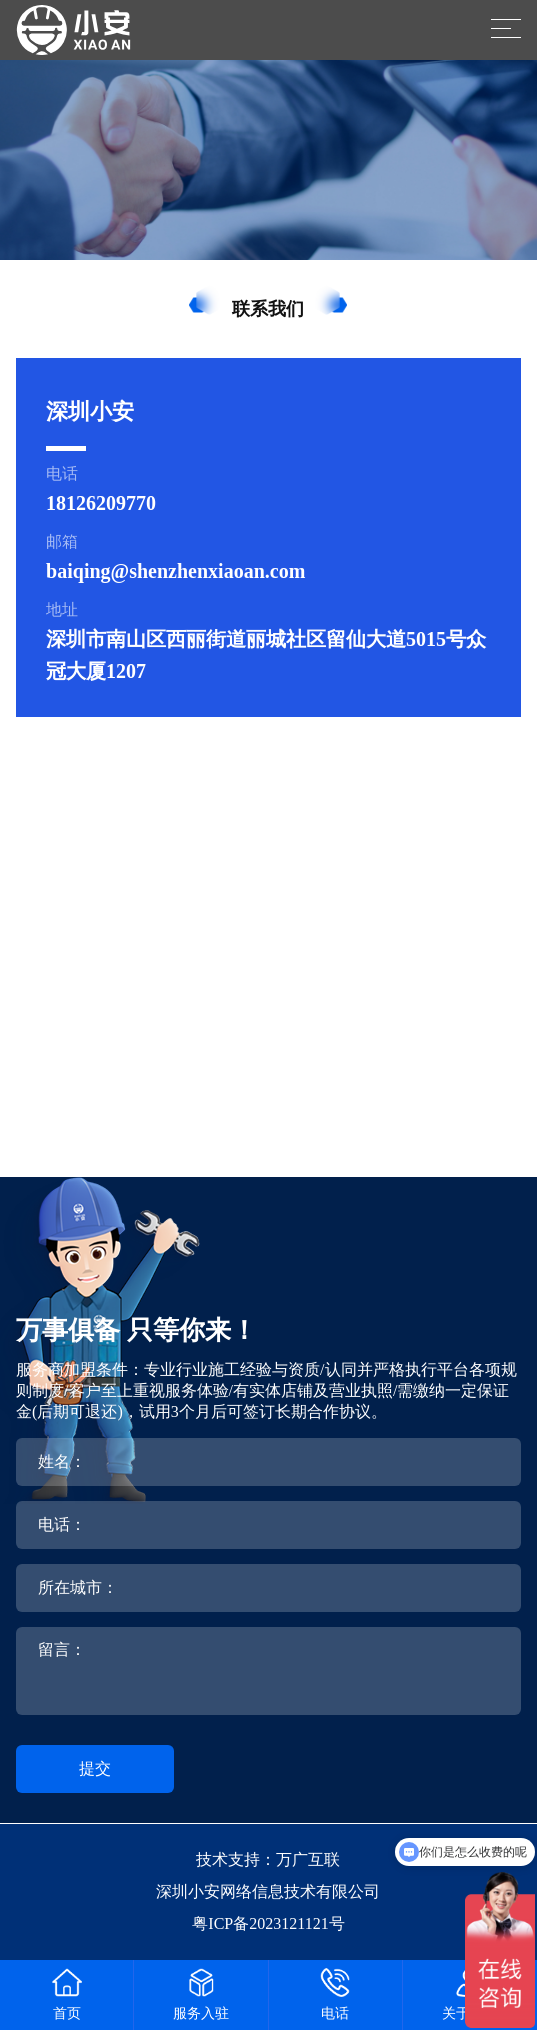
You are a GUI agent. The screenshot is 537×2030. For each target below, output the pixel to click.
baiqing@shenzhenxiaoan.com (175, 571)
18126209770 (101, 503)
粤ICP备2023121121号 (268, 1923)
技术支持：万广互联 (268, 1859)
